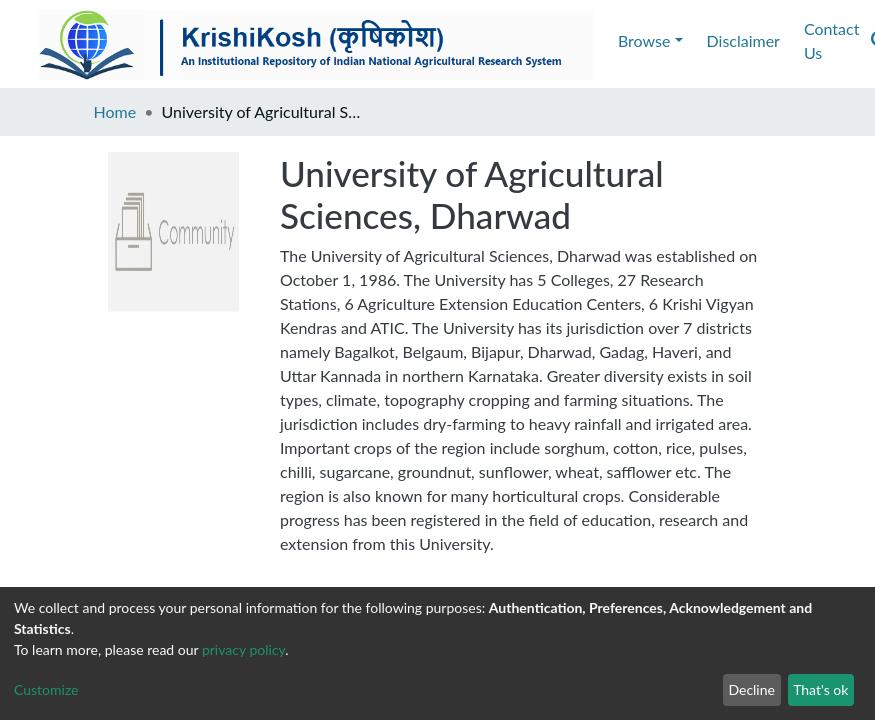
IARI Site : (708, 567)
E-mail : (33, 567)
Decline (751, 689)
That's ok (820, 689)
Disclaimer (188, 40)
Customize (46, 689)
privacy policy (243, 649)
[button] (757, 41)
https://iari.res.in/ (783, 567)
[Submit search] (727, 41)
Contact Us (288, 40)
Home (115, 111)
